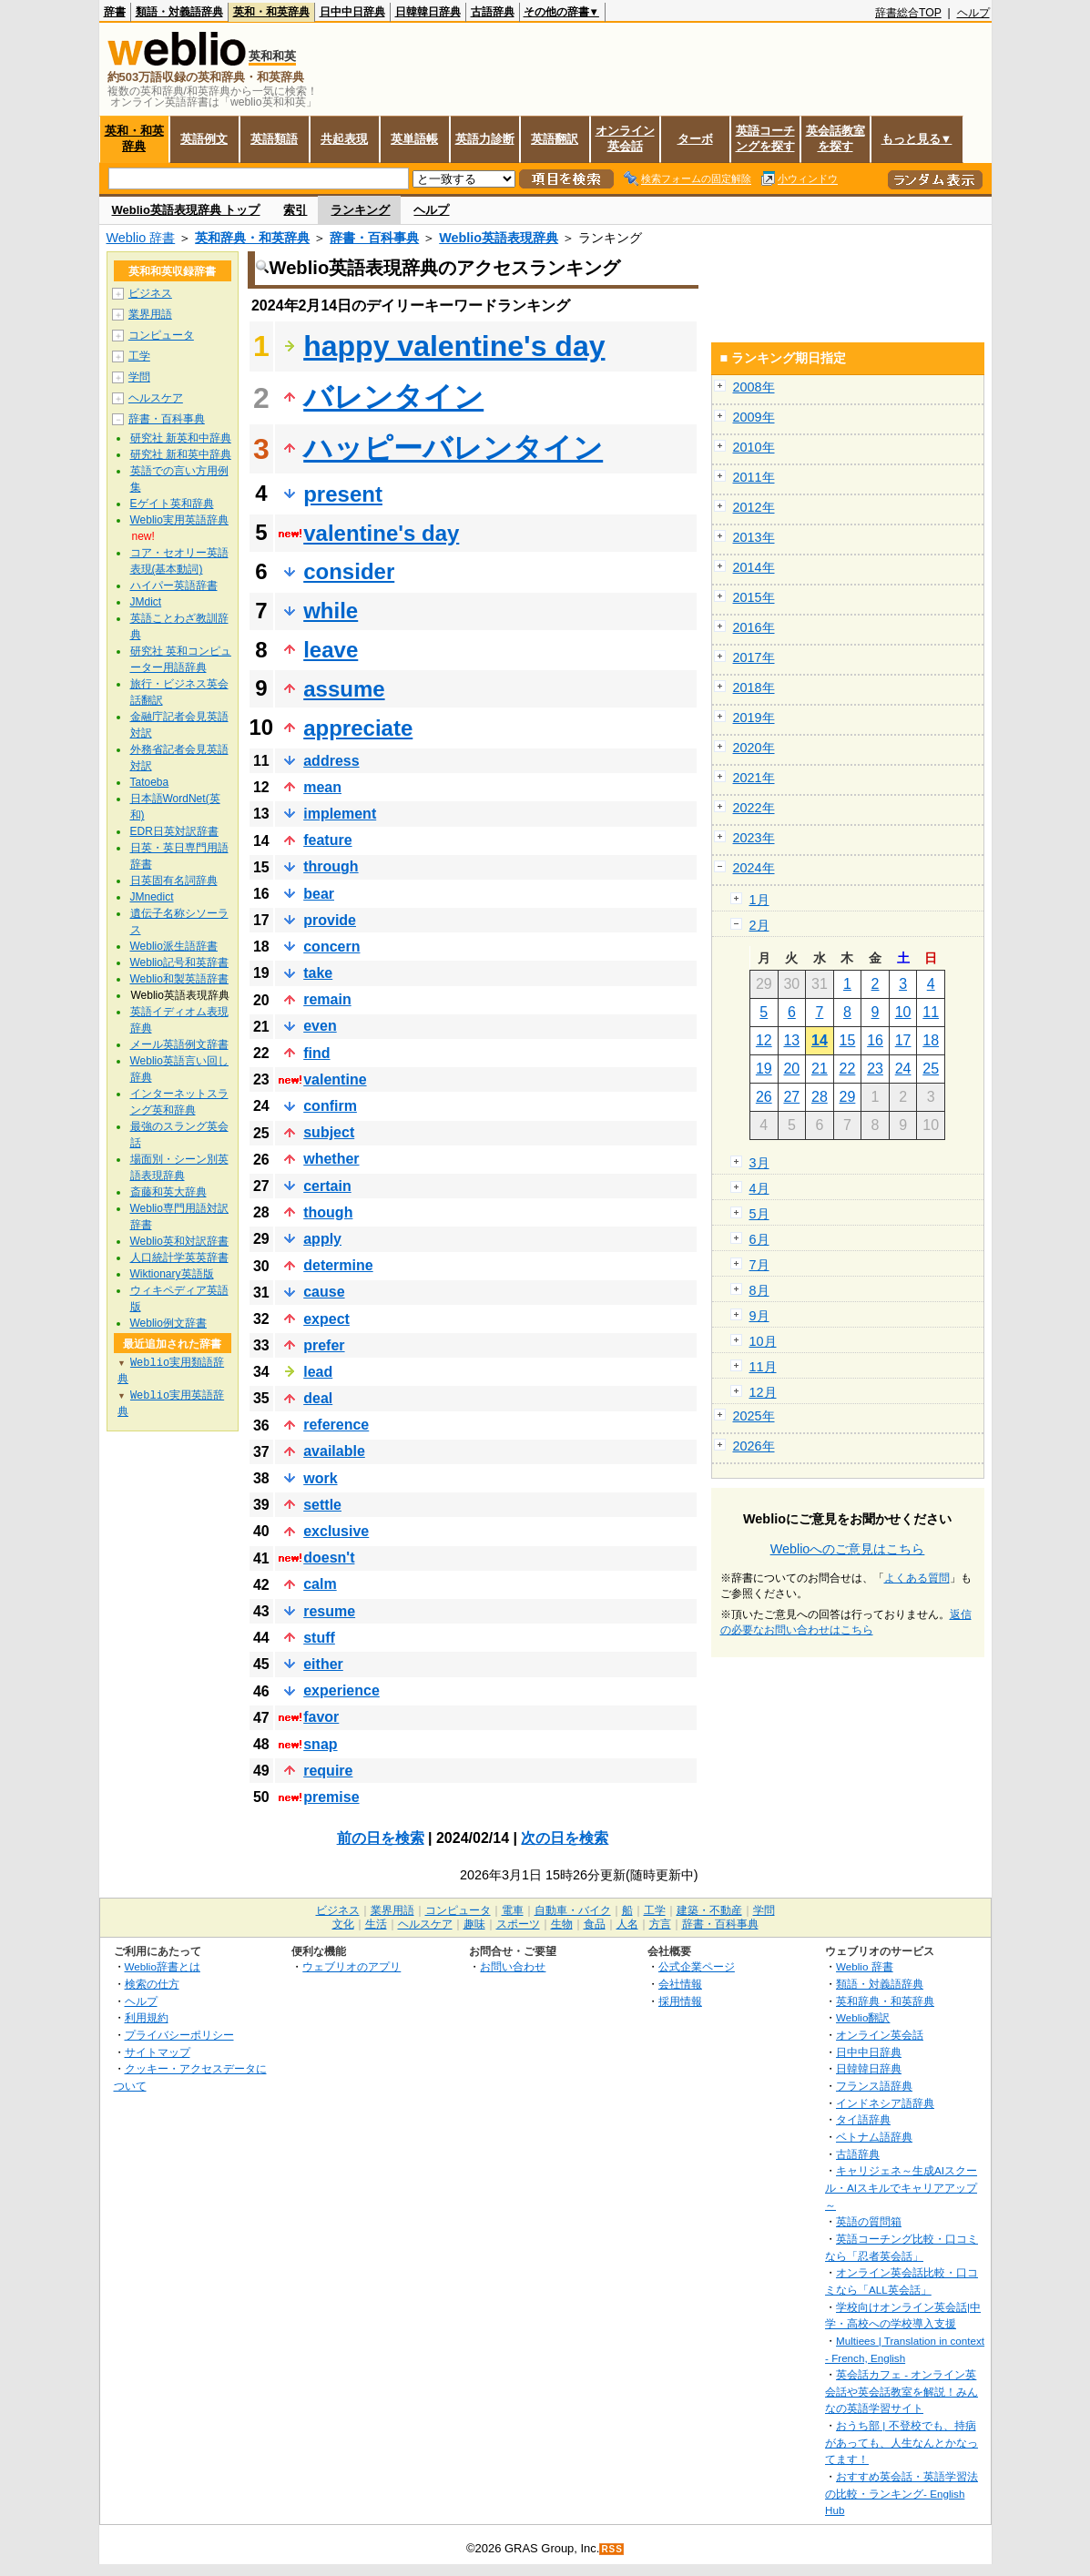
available (334, 1451)
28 (819, 1097)
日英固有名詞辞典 (174, 880)
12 (764, 1040)
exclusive (336, 1531)
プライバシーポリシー (179, 2035)
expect (326, 1319)
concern (331, 946)
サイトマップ (157, 2052)
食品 (595, 1924)
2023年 (754, 837)
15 (848, 1040)
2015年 (754, 597)
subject (328, 1132)
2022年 (754, 807)
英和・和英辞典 (271, 11)
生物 (562, 1924)
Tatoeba (149, 782)
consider (348, 571)
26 (764, 1097)
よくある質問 (917, 1578)
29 (848, 1097)
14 (819, 1040)
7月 (759, 1264)
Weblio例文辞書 (168, 1323)
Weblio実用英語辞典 (179, 520)
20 (791, 1068)
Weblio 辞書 (141, 237)
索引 (295, 210)
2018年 (754, 687)
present (342, 494)
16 (875, 1040)
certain (327, 1186)
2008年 (754, 387)
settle (322, 1504)
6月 (759, 1239)
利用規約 (146, 2017)
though (327, 1212)
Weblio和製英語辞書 (179, 978)
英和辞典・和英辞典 (252, 237)
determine (337, 1265)
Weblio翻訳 (863, 2017)
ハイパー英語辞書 (174, 585)
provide (329, 920)
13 (791, 1040)
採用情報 (680, 2001)
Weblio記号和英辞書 (179, 962)
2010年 (754, 447)
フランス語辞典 (874, 2086)
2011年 (754, 477)
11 (930, 1012)
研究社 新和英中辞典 (180, 454)
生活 (376, 1924)
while (330, 610)
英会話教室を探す (835, 138)
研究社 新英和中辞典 (180, 438)
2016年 (754, 627)
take (317, 973)
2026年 (754, 1446)
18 (930, 1040)
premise (331, 1797)
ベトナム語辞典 (874, 2137)
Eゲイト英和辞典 (172, 503)
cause (323, 1291)
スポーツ (518, 1924)
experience (341, 1690)
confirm (330, 1106)
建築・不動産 (709, 1910)
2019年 (754, 717)
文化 (343, 1924)
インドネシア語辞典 (885, 2103)
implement (339, 813)
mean (322, 787)
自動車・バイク (573, 1910)
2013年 (754, 537)
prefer (323, 1345)
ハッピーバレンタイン (453, 448)
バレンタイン (393, 397)
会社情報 (680, 1984)
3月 (759, 1163)
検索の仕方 (152, 1984)
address (331, 761)
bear (318, 893)
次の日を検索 (564, 1838)
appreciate (358, 728)
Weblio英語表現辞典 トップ (186, 210)
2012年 (754, 507)
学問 (139, 377)
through (330, 866)
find (316, 1053)
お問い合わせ (512, 1966)
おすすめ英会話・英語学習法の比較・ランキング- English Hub (901, 2493)
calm (319, 1584)
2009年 (754, 417)
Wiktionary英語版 (172, 1274)
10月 (763, 1341)
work (320, 1478)
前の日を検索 (380, 1838)
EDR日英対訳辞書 (174, 831)
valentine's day (381, 533)
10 (903, 1012)
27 (791, 1097)
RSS (612, 2549)
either (323, 1664)
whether (331, 1158)
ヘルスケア (155, 398)
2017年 (754, 657)
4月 (759, 1188)
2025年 (754, 1416)
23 (875, 1068)
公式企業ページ (696, 1966)
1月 (759, 899)
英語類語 (274, 139)
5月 (759, 1214)
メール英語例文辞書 (179, 1044)
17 (903, 1040)
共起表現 (344, 139)
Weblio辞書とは (162, 1966)
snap (320, 1744)
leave (330, 649)
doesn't (328, 1557)
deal (317, 1398)
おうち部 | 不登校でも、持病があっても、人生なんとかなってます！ (901, 2442)
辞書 (115, 11)
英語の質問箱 (869, 2221)
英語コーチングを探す (765, 138)
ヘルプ (973, 12)
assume (343, 689)
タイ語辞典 (863, 2119)
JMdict (146, 602)
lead (317, 1372)
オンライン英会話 (625, 138)
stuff (319, 1637)
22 (848, 1068)
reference (336, 1424)
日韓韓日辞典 (428, 11)
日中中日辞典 (352, 11)
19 (764, 1068)
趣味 (474, 1924)
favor (321, 1717)
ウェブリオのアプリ (351, 1966)
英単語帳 (414, 139)
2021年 (754, 777)
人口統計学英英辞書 (179, 1257)
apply (322, 1239)
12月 (763, 1392)
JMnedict (152, 897)
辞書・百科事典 (374, 237)
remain (327, 999)
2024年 (754, 867)
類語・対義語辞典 (179, 11)
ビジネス (150, 293)
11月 (763, 1366)
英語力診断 (484, 139)
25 (930, 1068)
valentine (334, 1079)
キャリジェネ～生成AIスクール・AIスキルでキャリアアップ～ (901, 2187)
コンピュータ (161, 335)
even (319, 1025)
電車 (513, 1910)
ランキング (360, 210)
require (327, 1770)
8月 (759, 1290)
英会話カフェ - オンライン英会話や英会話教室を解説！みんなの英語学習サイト (901, 2391)
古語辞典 (492, 11)
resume (329, 1611)
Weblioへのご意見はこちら (847, 1549)
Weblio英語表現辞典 (498, 237)
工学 (139, 356)
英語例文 (204, 139)
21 (819, 1068)
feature (327, 840)
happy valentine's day (454, 346)
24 (903, 1068)
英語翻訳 (554, 139)
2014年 (754, 567)
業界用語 (150, 314)
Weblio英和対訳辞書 (179, 1241)
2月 (759, 925)
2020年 (754, 747)
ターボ (695, 139)
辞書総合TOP (908, 12)
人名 (627, 1924)
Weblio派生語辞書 (174, 946)
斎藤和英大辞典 (168, 1192)
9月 (759, 1315)
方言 (660, 1924)
